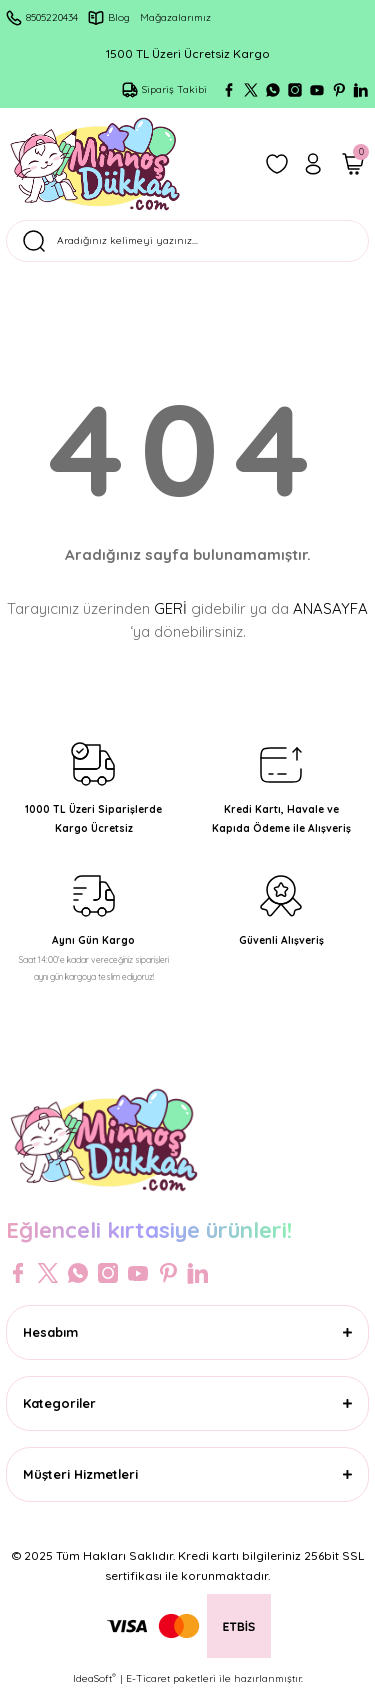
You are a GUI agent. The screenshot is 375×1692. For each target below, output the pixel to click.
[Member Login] (313, 164)
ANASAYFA (330, 608)
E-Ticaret (148, 1678)
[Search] (187, 241)
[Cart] (353, 164)
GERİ (170, 608)
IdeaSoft (94, 1678)
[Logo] (95, 164)
